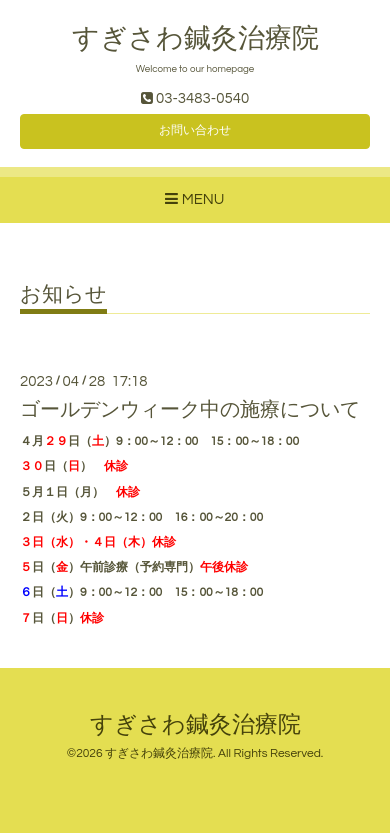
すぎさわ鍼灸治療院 (195, 39)
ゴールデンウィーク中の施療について (190, 410)
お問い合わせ (195, 130)
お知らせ (63, 294)
